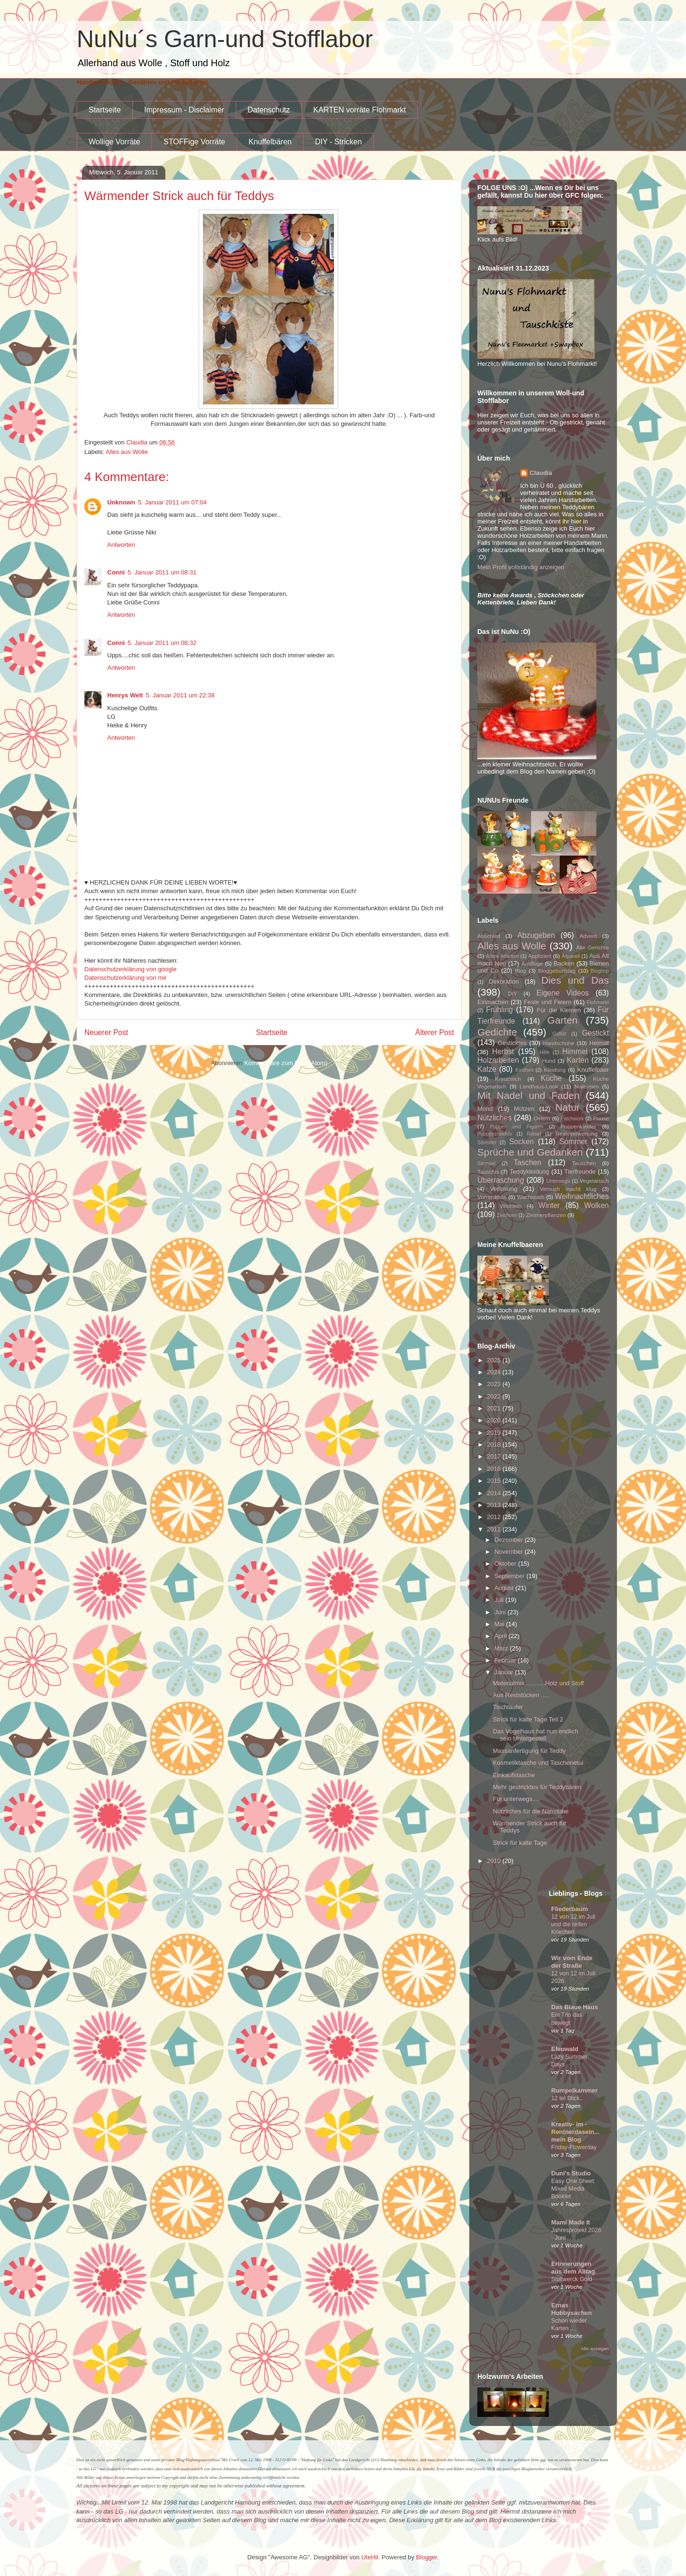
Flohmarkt (598, 1002)
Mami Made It (570, 2222)
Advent (588, 936)
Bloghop (600, 971)
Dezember (509, 1539)
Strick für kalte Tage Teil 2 (528, 1719)
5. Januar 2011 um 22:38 (180, 695)
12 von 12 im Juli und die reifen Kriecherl (573, 1924)
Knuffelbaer (593, 1069)
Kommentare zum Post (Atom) (286, 1063)
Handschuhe (559, 1043)
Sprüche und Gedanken (530, 1152)
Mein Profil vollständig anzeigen (521, 567)
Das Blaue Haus (574, 2007)
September (510, 1576)
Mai (500, 1624)
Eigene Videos (562, 993)
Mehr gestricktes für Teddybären (537, 1787)
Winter (549, 1205)
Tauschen (584, 1163)
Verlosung (503, 1188)
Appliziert (539, 956)
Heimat (599, 1042)
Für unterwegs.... (516, 1798)
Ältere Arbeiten (502, 956)
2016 (495, 1468)
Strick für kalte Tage (520, 1842)
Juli (499, 1599)
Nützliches (494, 1118)
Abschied (488, 936)
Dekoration (504, 981)
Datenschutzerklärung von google (130, 969)
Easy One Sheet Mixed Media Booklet (572, 2189)
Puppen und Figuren (516, 1126)
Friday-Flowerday (573, 2147)
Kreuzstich (508, 1079)
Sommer (573, 1141)
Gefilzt (559, 1033)
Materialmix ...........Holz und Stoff (538, 1683)
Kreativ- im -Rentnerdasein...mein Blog (575, 2132)
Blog (520, 970)
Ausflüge (532, 963)
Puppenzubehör (494, 1134)
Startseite (105, 110)
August (504, 1587)
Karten (578, 1060)
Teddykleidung (529, 1171)
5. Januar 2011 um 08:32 (162, 642)
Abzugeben (536, 935)
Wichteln (511, 1206)
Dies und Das (575, 980)
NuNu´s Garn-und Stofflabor (225, 39)
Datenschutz (269, 110)
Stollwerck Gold (571, 2279)
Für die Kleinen (559, 1010)
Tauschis (488, 1171)
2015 (495, 1480)
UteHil (369, 2557)
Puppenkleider (578, 1126)
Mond (485, 1108)
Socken (521, 1141)
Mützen (524, 1108)
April (501, 1636)
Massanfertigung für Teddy (529, 1750)
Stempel (486, 1163)
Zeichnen (507, 1215)
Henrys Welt (125, 695)
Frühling (499, 1010)
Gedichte (497, 1031)
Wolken (596, 1205)
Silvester (486, 1142)
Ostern (542, 1118)
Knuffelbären (270, 142)
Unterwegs (558, 1181)
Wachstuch (530, 1197)
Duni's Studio (571, 2173)
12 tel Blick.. (567, 2098)
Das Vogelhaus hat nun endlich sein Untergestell (535, 1735)
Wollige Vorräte (114, 142)
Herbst (503, 1051)
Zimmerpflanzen (546, 1215)
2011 (495, 1529)
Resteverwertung (576, 1133)
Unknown (121, 502)
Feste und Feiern (547, 1002)
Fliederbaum (569, 1908)
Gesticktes (512, 1042)
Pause (601, 1118)
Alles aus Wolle (127, 451)
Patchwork (572, 1118)
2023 (495, 1384)
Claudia (541, 472)
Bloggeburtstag (557, 970)
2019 (495, 1432)
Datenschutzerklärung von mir (125, 977)
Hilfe (544, 1052)
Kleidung (555, 1070)
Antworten (121, 544)
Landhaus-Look (539, 1086)
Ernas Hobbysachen (571, 2309)
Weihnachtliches (582, 1196)
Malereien (587, 1086)
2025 (495, 1360)
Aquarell (571, 956)
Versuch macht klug (568, 1189)
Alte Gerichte (592, 947)
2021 (495, 1408)
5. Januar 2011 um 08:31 (162, 572)
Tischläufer (508, 1707)
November (509, 1551)
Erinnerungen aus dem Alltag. (574, 2267)
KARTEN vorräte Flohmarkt (359, 110)
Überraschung (500, 1180)
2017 (495, 1456)
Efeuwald (564, 2049)
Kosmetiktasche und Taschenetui (538, 1762)
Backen (564, 963)
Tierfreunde (580, 1171)
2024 (495, 1372)
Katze (486, 1069)
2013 (495, 1505)
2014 (495, 1493)
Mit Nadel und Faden (528, 1095)
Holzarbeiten (498, 1060)
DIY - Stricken (338, 142)
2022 (495, 1396)
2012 (495, 1516)
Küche (551, 1078)
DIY (512, 993)
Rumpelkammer (574, 2090)
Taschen (527, 1162)
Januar (504, 1672)
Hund (548, 1060)
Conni (116, 572)
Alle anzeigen (595, 2348)
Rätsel (534, 1134)
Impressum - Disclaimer (184, 110)
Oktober (506, 1563)
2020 (495, 1420)
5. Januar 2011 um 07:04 (172, 502)
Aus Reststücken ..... (521, 1695)
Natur (567, 1107)
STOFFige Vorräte (194, 142)
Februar (506, 1660)
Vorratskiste (491, 1197)
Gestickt (595, 1033)
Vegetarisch (594, 1180)
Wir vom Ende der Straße (572, 1961)
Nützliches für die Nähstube (530, 1811)
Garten (562, 1020)
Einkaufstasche (514, 1775)
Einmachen (492, 1002)
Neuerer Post (106, 1032)
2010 (495, 1860)
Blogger (426, 2557)
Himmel (574, 1051)
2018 (495, 1444)
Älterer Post (434, 1032)
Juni (500, 1612)
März (502, 1648)
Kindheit (524, 1070)
